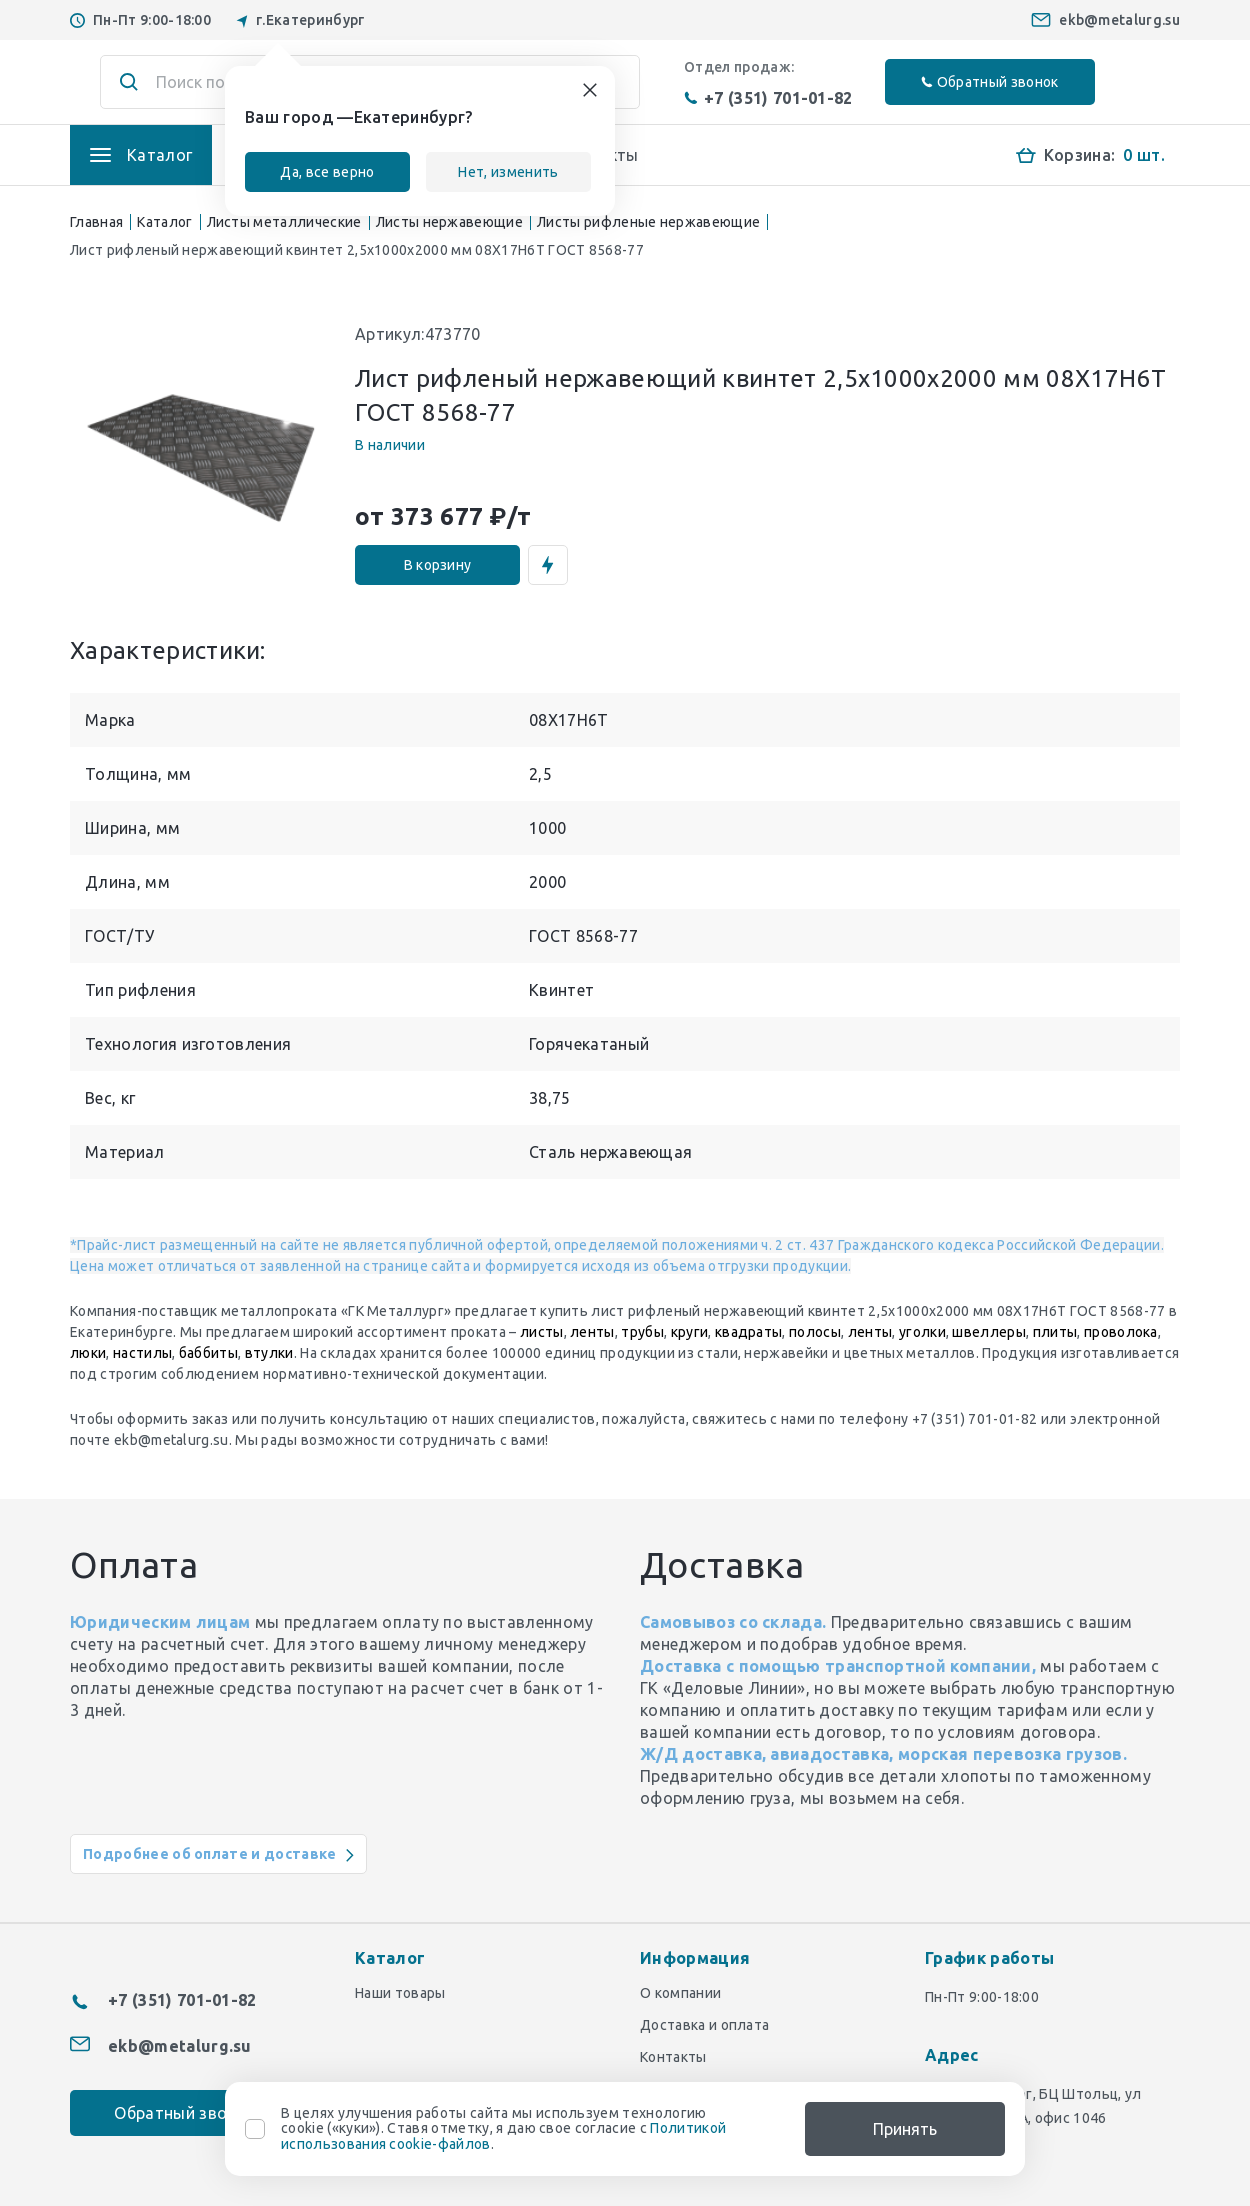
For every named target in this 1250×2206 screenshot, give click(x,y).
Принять (905, 2129)
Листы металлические (284, 222)
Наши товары (400, 1993)
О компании (680, 1993)
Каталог (164, 222)
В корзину (438, 565)
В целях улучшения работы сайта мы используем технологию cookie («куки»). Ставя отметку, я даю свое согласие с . (503, 2129)
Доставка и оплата (704, 2025)
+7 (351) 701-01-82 (768, 98)
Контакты (673, 2057)
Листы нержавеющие (449, 222)
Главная (96, 222)
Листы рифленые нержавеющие (648, 222)
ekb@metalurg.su (1119, 20)
